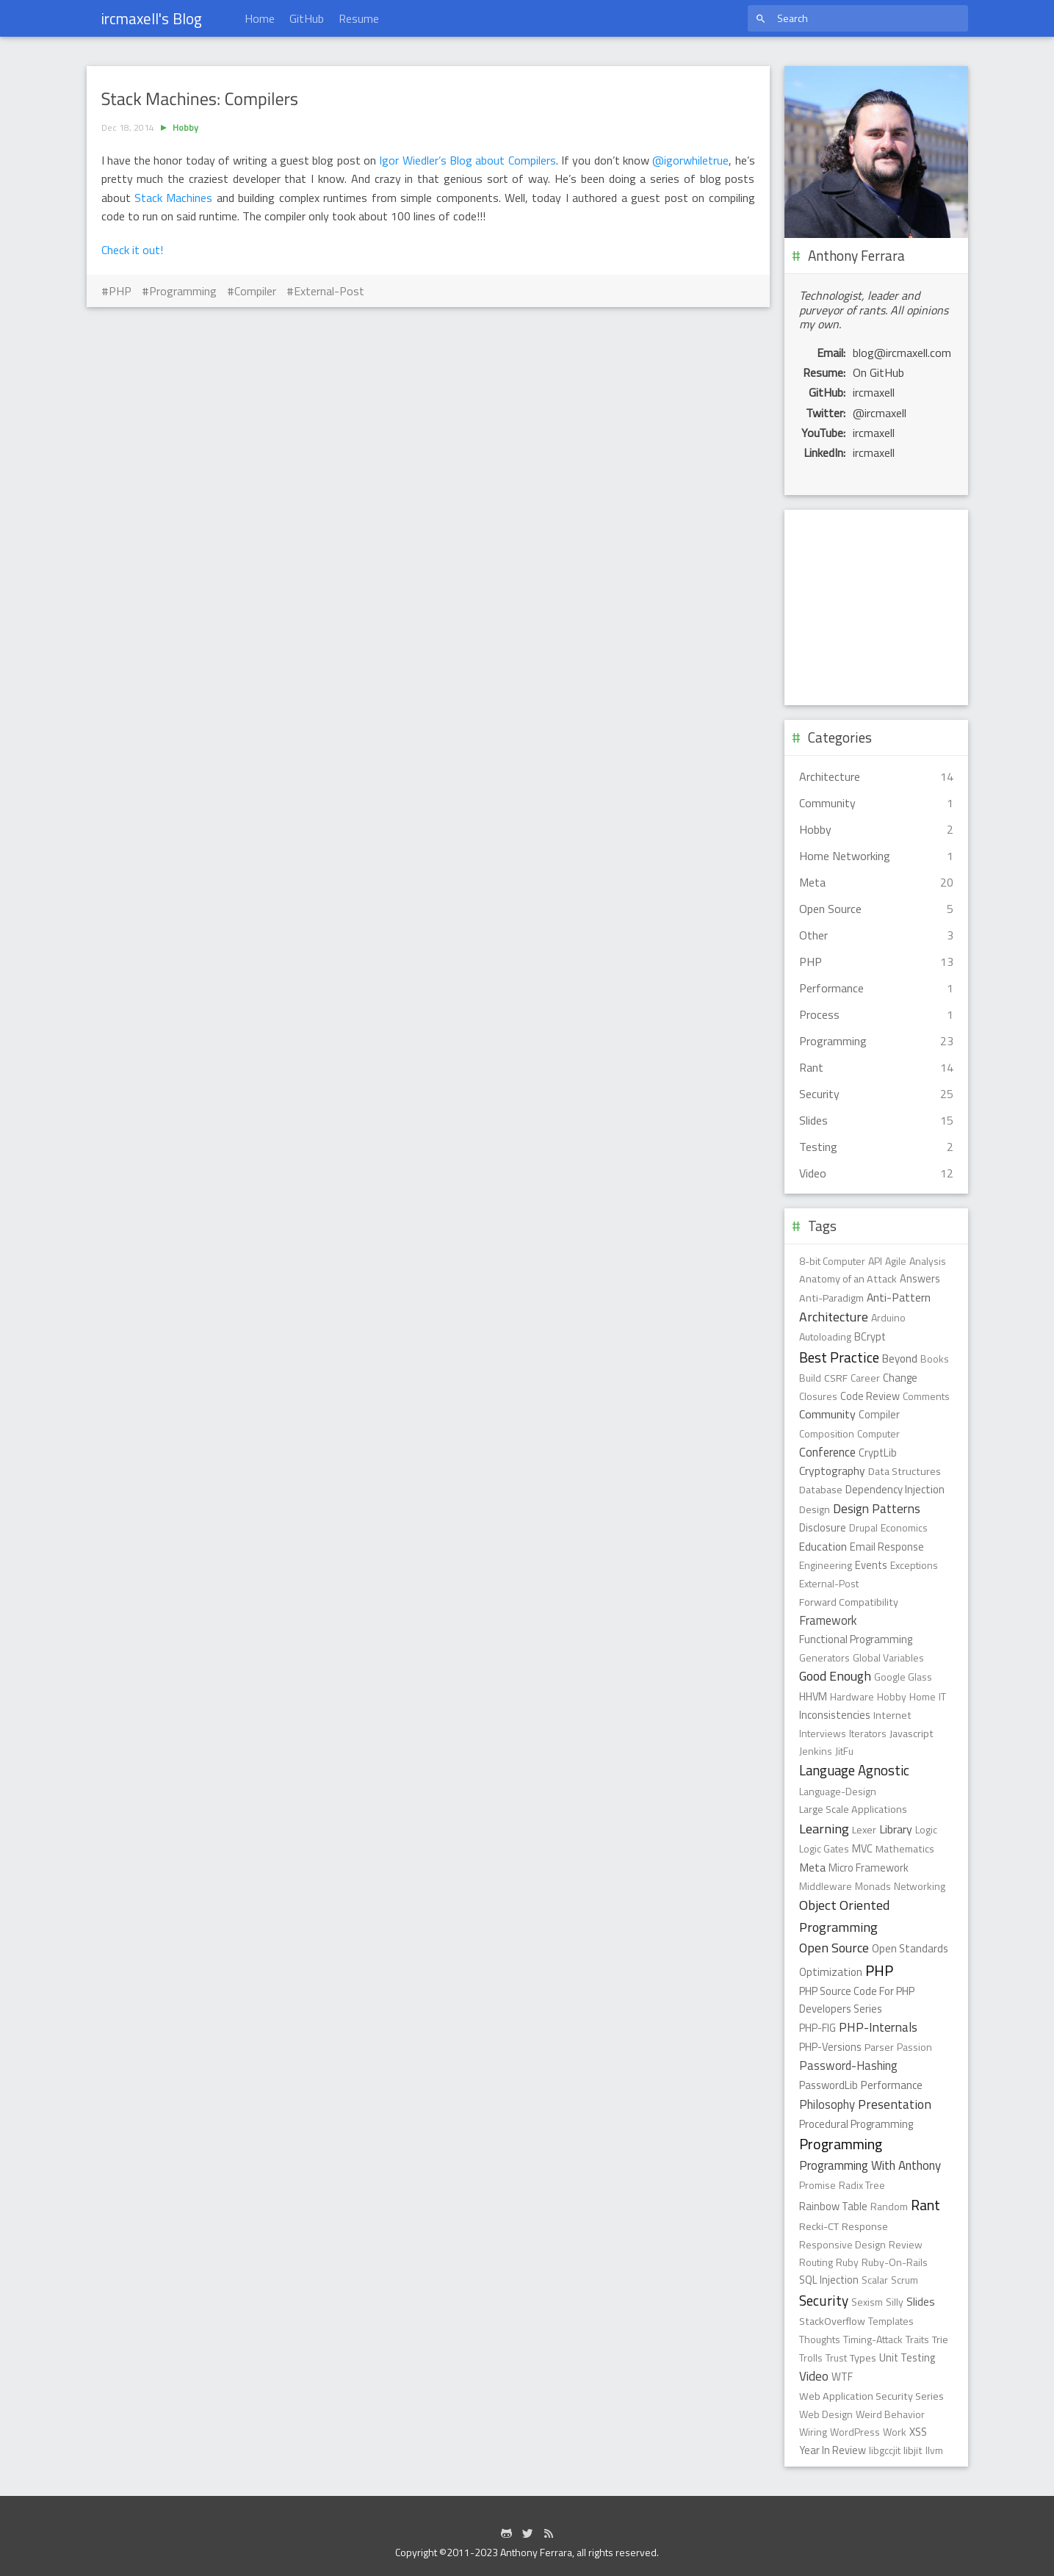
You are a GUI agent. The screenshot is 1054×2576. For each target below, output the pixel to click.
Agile (895, 1261)
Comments (926, 1396)
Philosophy (827, 2104)
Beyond (899, 1358)
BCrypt (870, 1337)
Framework (828, 1620)
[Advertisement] (428, 416)
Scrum (904, 2279)
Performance (892, 2085)
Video (814, 2376)
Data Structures (904, 1471)
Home (260, 18)
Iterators (868, 1733)
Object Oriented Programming (844, 1915)
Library (895, 1829)
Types (863, 2358)
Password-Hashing (848, 2065)
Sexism (867, 2301)
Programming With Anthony (870, 2165)
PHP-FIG (817, 2028)
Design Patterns (876, 1508)
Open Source (834, 1948)
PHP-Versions (830, 2047)
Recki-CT (819, 2226)
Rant (925, 2205)
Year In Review (832, 2450)
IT (942, 1696)
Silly (894, 2301)
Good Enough (835, 1676)
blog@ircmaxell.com (902, 352)
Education (823, 1546)
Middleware (825, 1886)
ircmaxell (874, 392)
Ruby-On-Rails (895, 2262)
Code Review (870, 1396)
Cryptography (832, 1470)
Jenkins (815, 1750)
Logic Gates (824, 1848)
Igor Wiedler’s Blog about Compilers (467, 160)
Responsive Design (842, 2244)
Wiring (813, 2431)
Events (871, 1565)
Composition (826, 1433)
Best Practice (839, 1357)
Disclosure (822, 1528)
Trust (836, 2357)
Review (906, 2244)
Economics (904, 1527)
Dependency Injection (895, 1489)
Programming (183, 291)
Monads (873, 1886)
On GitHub (878, 372)
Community (827, 1414)
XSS (918, 2431)
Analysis (927, 1261)
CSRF (836, 1378)
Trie (940, 2339)
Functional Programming (855, 1639)
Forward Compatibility (848, 1602)
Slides (920, 2301)
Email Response (887, 1547)
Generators (824, 1657)
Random (889, 2206)
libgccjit (884, 2450)
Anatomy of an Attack (848, 1279)
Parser (879, 2047)
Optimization (830, 1971)
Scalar (875, 2279)
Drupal (863, 1527)
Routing (816, 2262)
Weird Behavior (890, 2414)
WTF (842, 2377)
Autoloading (825, 1336)
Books (934, 1358)
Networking (919, 1886)
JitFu (844, 1750)
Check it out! (132, 250)
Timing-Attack (873, 2339)
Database (820, 1490)
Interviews (822, 1733)
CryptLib (878, 1453)
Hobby (185, 127)
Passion (914, 2046)
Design (814, 1509)
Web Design (826, 2414)
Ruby (847, 2262)
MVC (862, 1849)
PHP (120, 291)
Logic (926, 1829)
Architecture (833, 1317)
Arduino (888, 1317)
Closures (818, 1396)
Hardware (852, 1696)
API (875, 1261)
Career (865, 1377)
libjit (913, 2450)
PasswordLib (828, 2085)
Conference (827, 1452)
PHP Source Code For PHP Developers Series (856, 1999)
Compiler (255, 291)
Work (894, 2431)
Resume (359, 18)
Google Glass (903, 1676)
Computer (878, 1433)
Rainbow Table (833, 2206)
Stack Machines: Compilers (200, 99)
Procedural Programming (856, 2123)
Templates (891, 2320)
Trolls (811, 2357)
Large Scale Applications (853, 1809)
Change (900, 1377)
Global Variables (888, 1657)
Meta (812, 1867)
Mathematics (905, 1849)
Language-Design (837, 1791)
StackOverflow (832, 2321)
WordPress (855, 2431)
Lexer (864, 1830)
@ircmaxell (879, 413)
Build (810, 1377)
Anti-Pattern (899, 1297)
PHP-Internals (878, 2027)
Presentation (894, 2104)
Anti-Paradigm (831, 1298)
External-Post (329, 291)
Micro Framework (869, 1868)
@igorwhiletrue (690, 160)
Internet (892, 1715)
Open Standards (910, 1948)
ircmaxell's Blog (151, 18)
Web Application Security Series (871, 2396)
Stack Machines (173, 197)
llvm (934, 2450)
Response (865, 2226)
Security (823, 2300)
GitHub (306, 18)
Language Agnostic (854, 1770)
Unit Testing (907, 2358)
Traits (917, 2339)
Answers (920, 1279)
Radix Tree (862, 2185)
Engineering (825, 1565)
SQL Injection (829, 2280)
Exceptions (914, 1565)
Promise (817, 2185)
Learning (824, 1828)
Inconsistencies (834, 1714)
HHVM (813, 1697)
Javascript (911, 1733)
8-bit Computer (832, 1261)
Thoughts (819, 2339)
